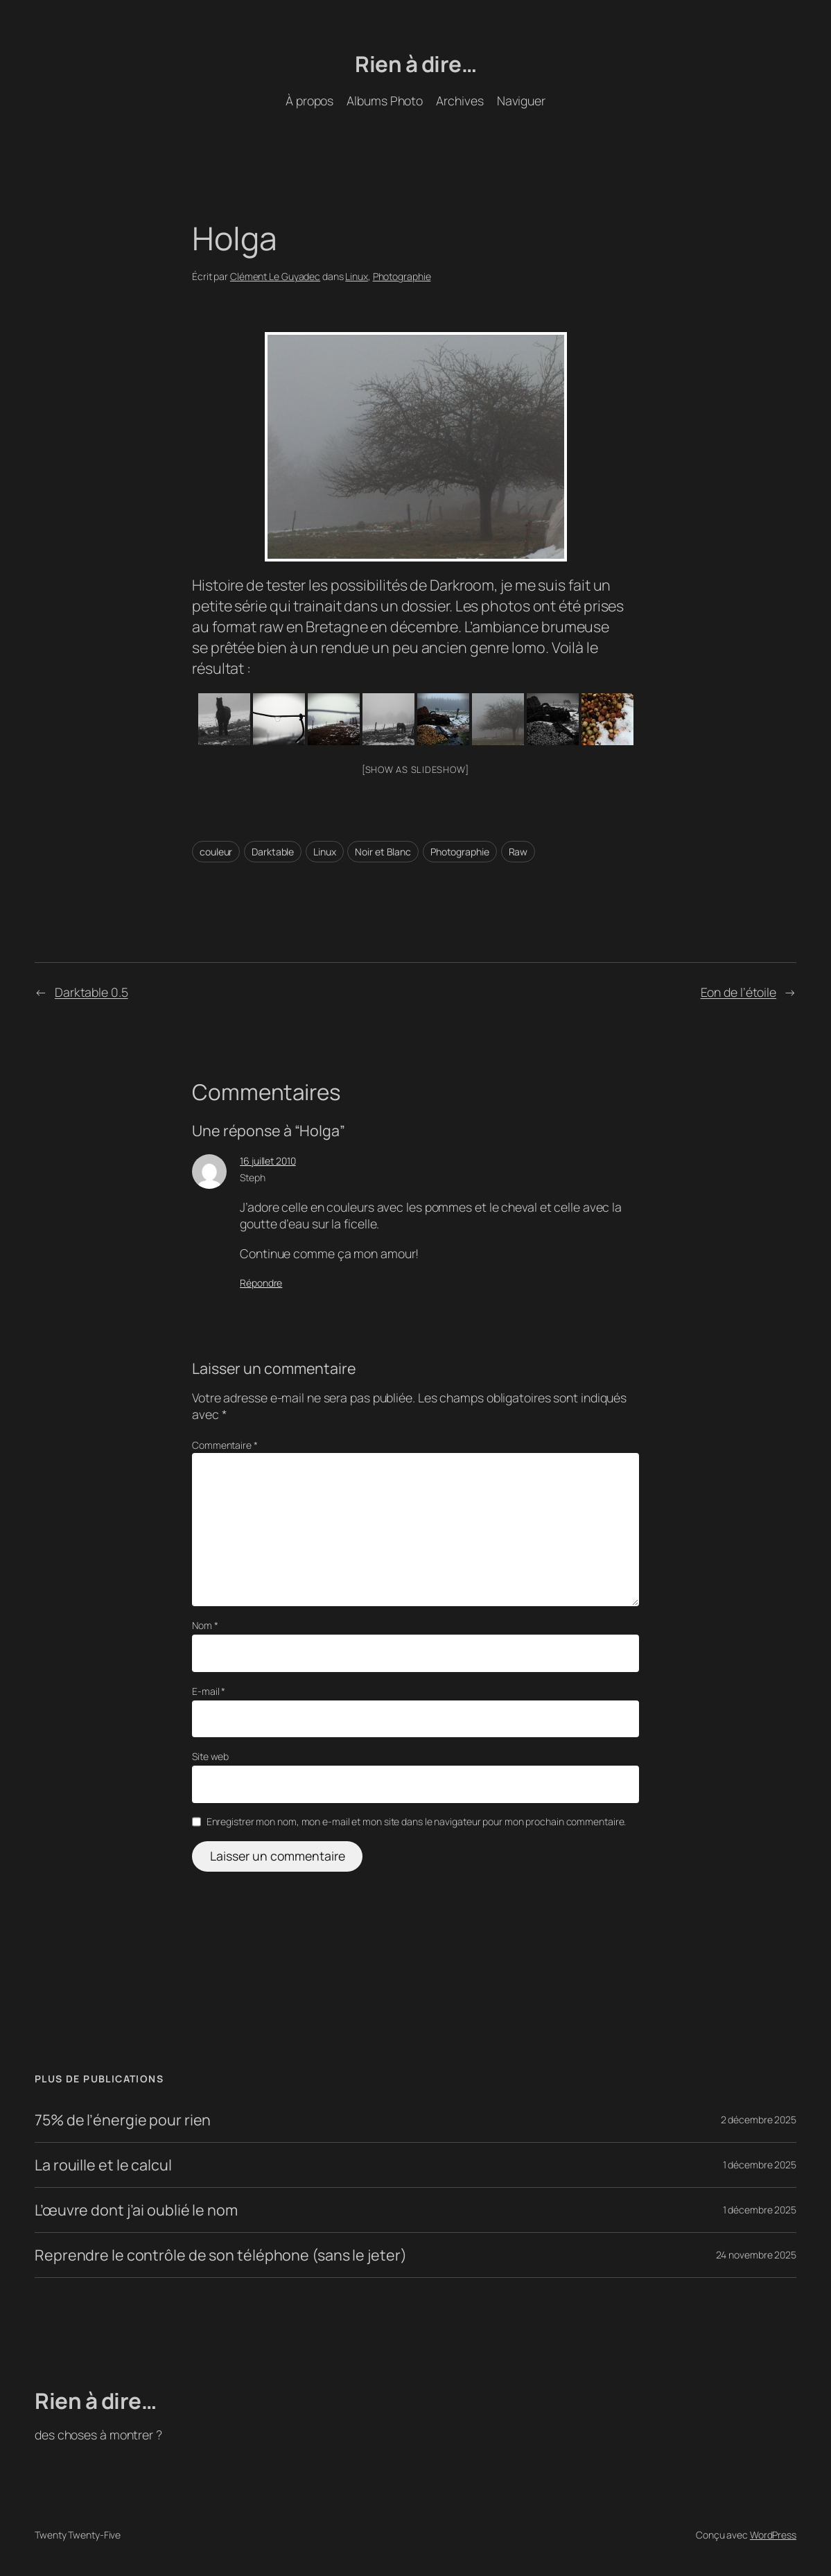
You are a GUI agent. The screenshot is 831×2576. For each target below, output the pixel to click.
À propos (309, 100)
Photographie (402, 276)
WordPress (773, 2534)
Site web (210, 1756)
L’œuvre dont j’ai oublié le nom (136, 2210)
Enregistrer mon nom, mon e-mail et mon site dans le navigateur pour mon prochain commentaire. (417, 1821)
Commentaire (225, 1445)
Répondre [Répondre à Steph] (261, 1282)
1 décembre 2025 (760, 2164)
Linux (356, 276)
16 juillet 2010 (268, 1160)
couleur (216, 851)
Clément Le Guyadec (275, 276)
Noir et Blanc (383, 851)
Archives (459, 100)
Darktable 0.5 (91, 992)
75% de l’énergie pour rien (123, 2120)
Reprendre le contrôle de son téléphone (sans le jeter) (221, 2255)
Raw (518, 851)
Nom (205, 1625)
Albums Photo (385, 100)
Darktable (273, 851)
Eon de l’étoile (739, 992)
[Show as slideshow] (415, 769)
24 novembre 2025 (756, 2254)
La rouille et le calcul (103, 2165)
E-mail (208, 1691)
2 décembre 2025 (759, 2119)
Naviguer (521, 100)
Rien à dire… (415, 63)
